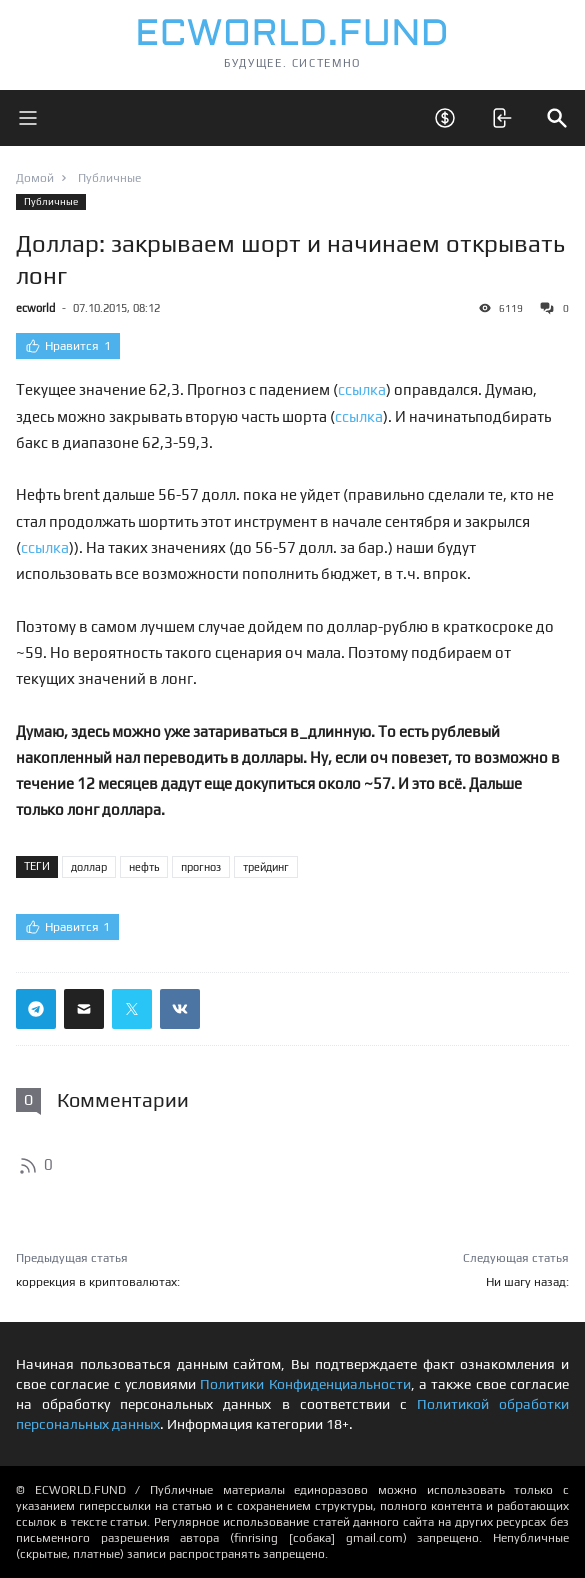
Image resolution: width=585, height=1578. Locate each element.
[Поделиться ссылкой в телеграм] (36, 1009)
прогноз (201, 867)
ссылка (362, 389)
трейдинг (266, 867)
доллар (89, 867)
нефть (144, 867)
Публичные (51, 201)
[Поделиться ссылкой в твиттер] (132, 1009)
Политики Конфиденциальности (305, 1384)
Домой (35, 178)
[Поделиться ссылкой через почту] (84, 1009)
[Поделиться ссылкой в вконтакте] (180, 1009)
